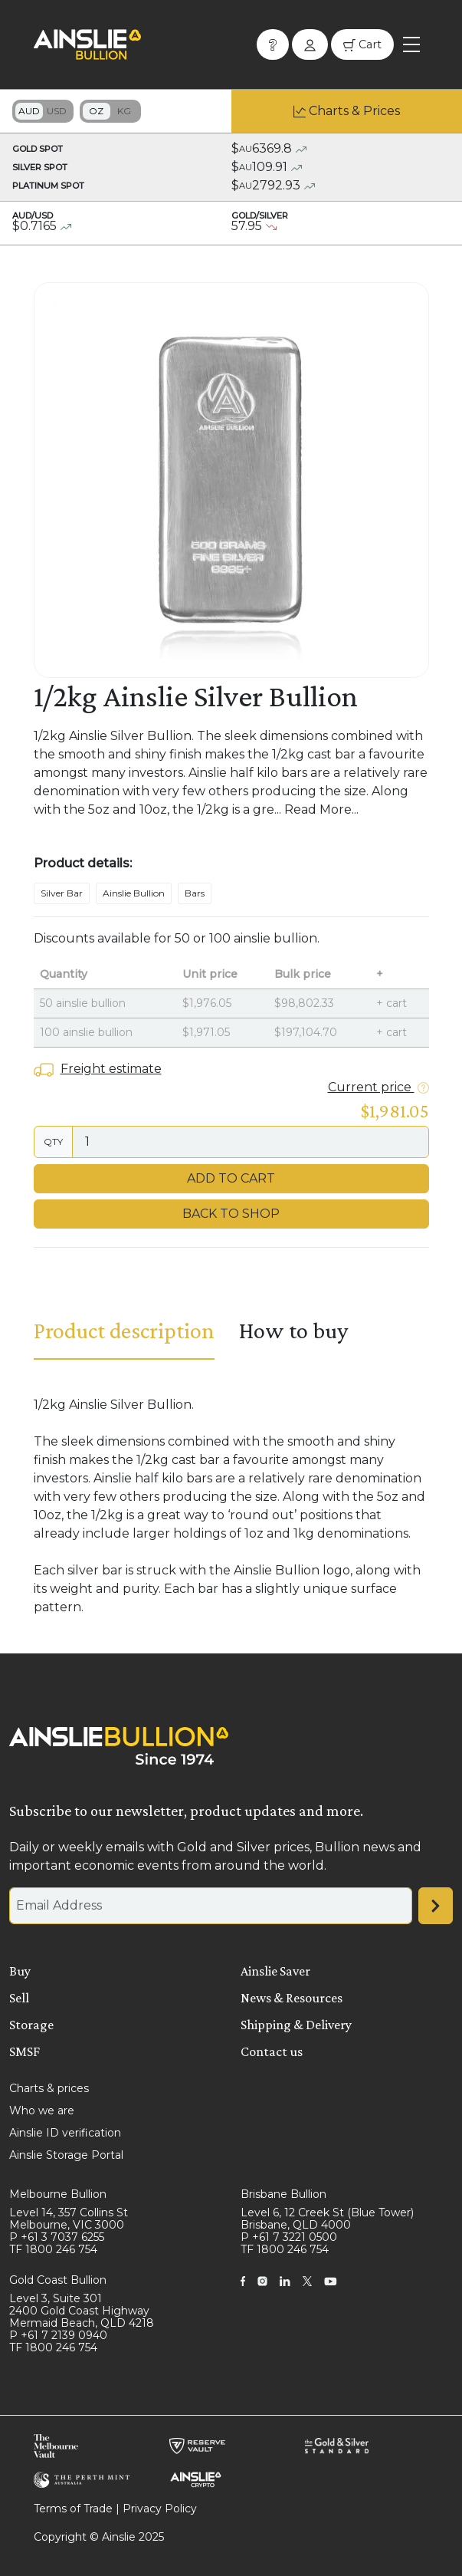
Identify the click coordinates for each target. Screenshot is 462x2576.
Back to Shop (231, 1213)
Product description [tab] (124, 1330)
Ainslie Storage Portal (66, 2155)
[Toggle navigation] (411, 44)
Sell (19, 1997)
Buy (20, 1971)
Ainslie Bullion (134, 893)
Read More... (321, 809)
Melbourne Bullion (57, 2194)
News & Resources (291, 1997)
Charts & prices (49, 2088)
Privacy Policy (160, 2508)
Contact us (272, 2051)
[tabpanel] (231, 1506)
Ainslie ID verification (65, 2133)
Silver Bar (62, 893)
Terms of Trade (73, 2508)
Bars (195, 893)
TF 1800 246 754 (53, 2249)
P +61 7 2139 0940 (58, 2335)
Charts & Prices (354, 111)
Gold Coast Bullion (57, 2280)
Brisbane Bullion (283, 2194)
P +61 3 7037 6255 (56, 2237)
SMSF (24, 2051)
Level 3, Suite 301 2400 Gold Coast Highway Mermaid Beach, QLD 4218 (81, 2310)
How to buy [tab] (293, 1330)
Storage (31, 2024)
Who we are (41, 2110)
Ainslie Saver (275, 1971)
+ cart (391, 1003)
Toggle (43, 111)
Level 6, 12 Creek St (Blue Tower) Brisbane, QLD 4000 (327, 2218)
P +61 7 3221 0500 (289, 2237)
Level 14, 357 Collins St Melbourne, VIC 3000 (68, 2218)
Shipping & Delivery (296, 2024)
